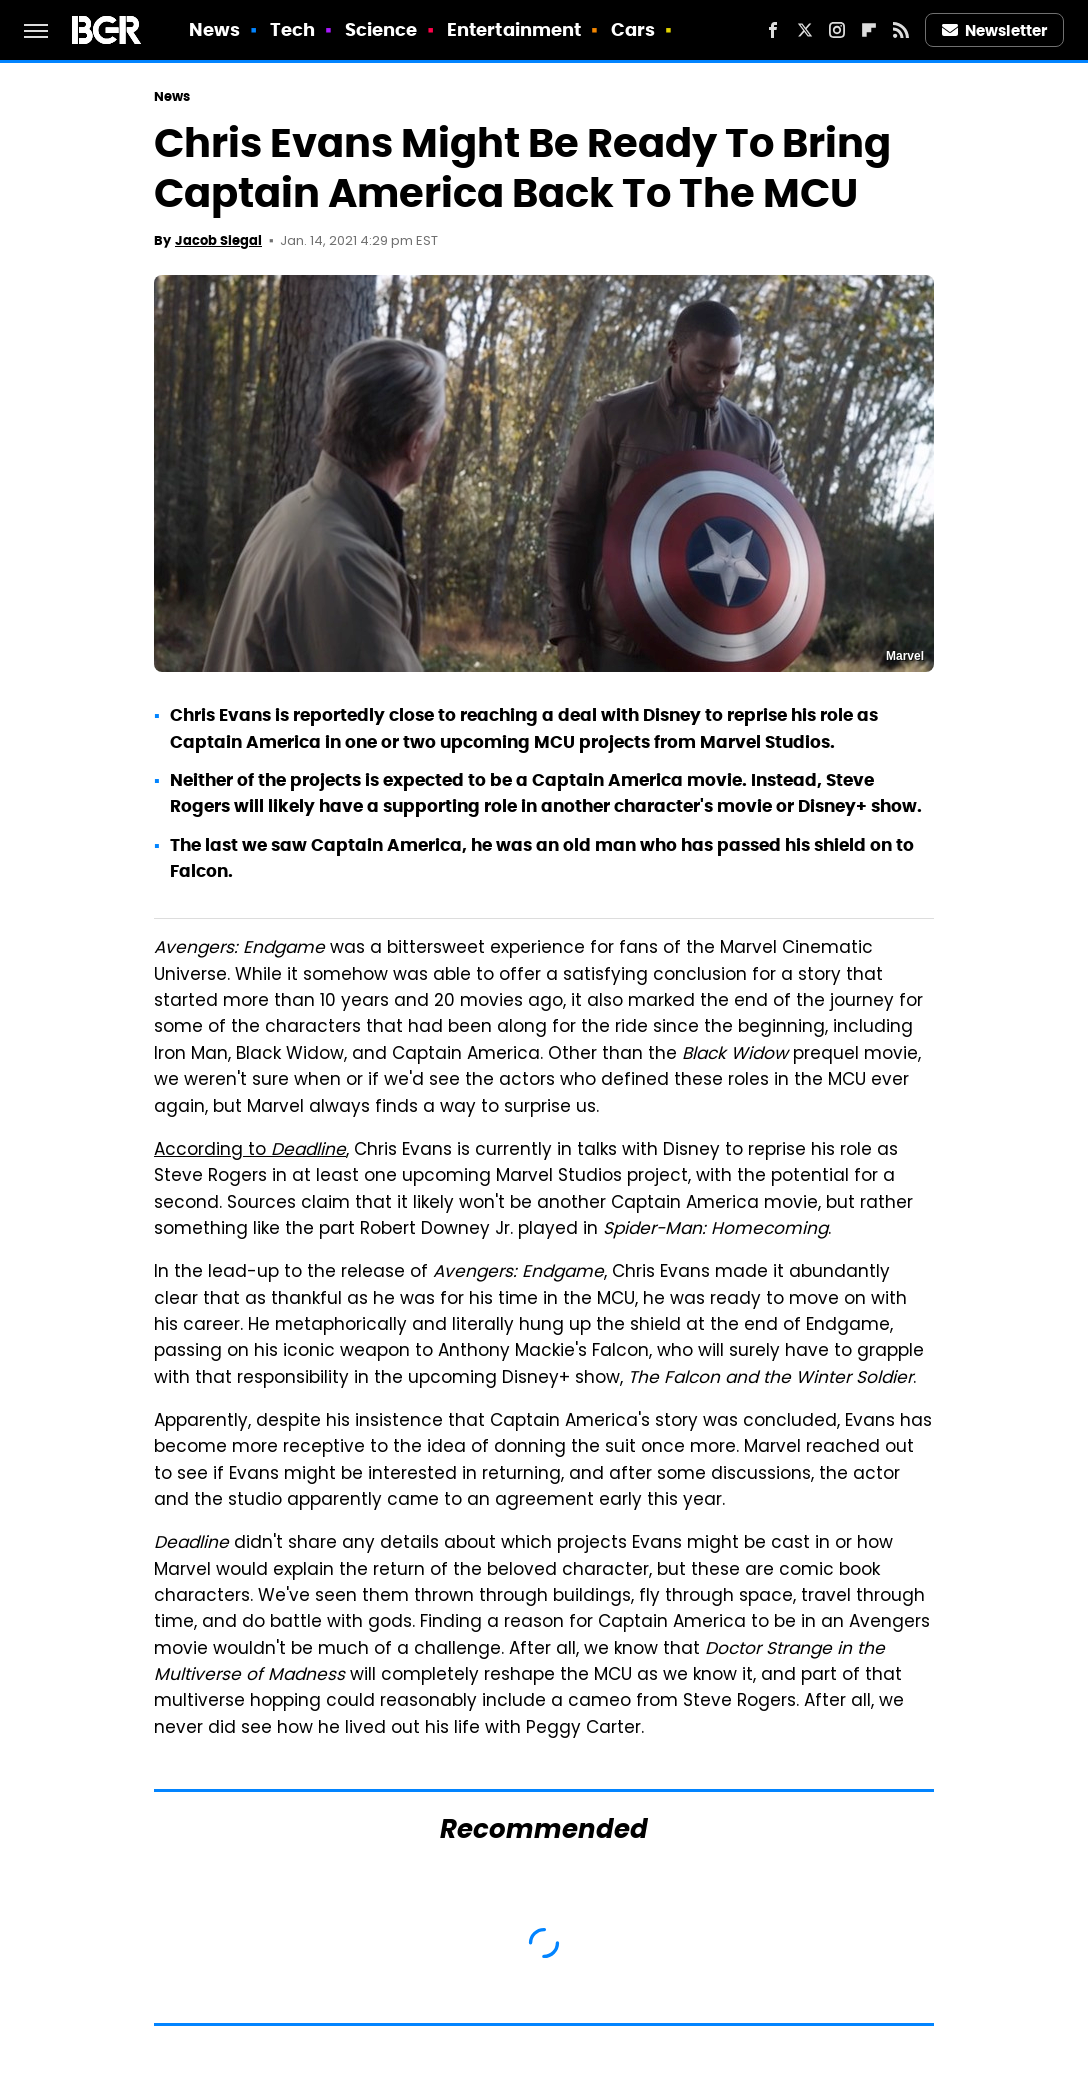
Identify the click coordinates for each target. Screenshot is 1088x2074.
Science (381, 29)
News (214, 29)
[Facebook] (773, 30)
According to (250, 1151)
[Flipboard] (869, 30)
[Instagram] (837, 30)
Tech (292, 29)
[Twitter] (805, 30)
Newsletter (995, 30)
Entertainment (514, 29)
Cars (633, 29)
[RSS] (901, 30)
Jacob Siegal (218, 240)
